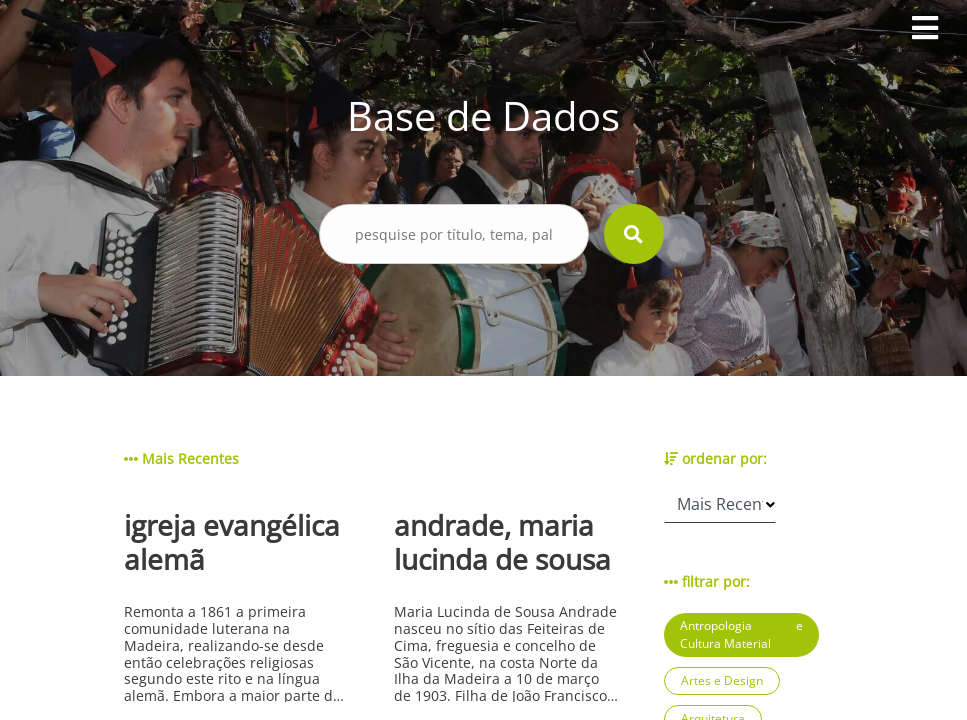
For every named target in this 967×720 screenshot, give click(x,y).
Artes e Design (722, 680)
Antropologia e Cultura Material (741, 634)
